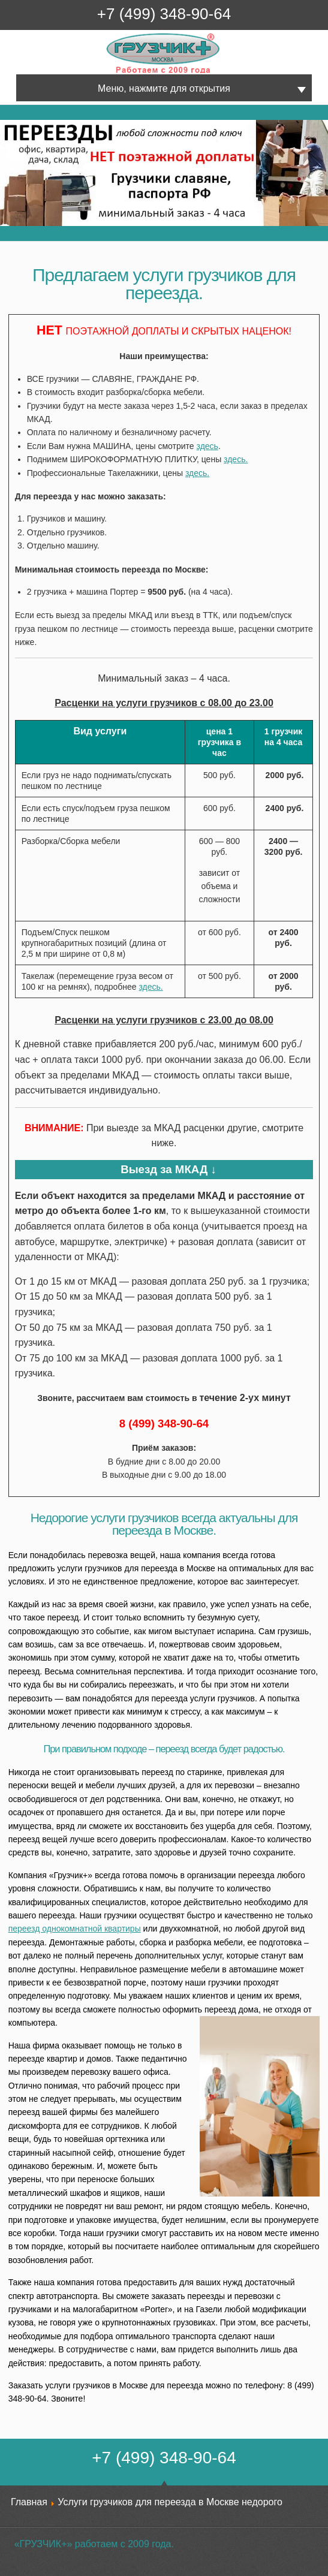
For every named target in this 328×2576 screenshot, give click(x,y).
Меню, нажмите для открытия (164, 88)
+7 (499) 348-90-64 (164, 14)
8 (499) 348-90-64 (164, 1423)
